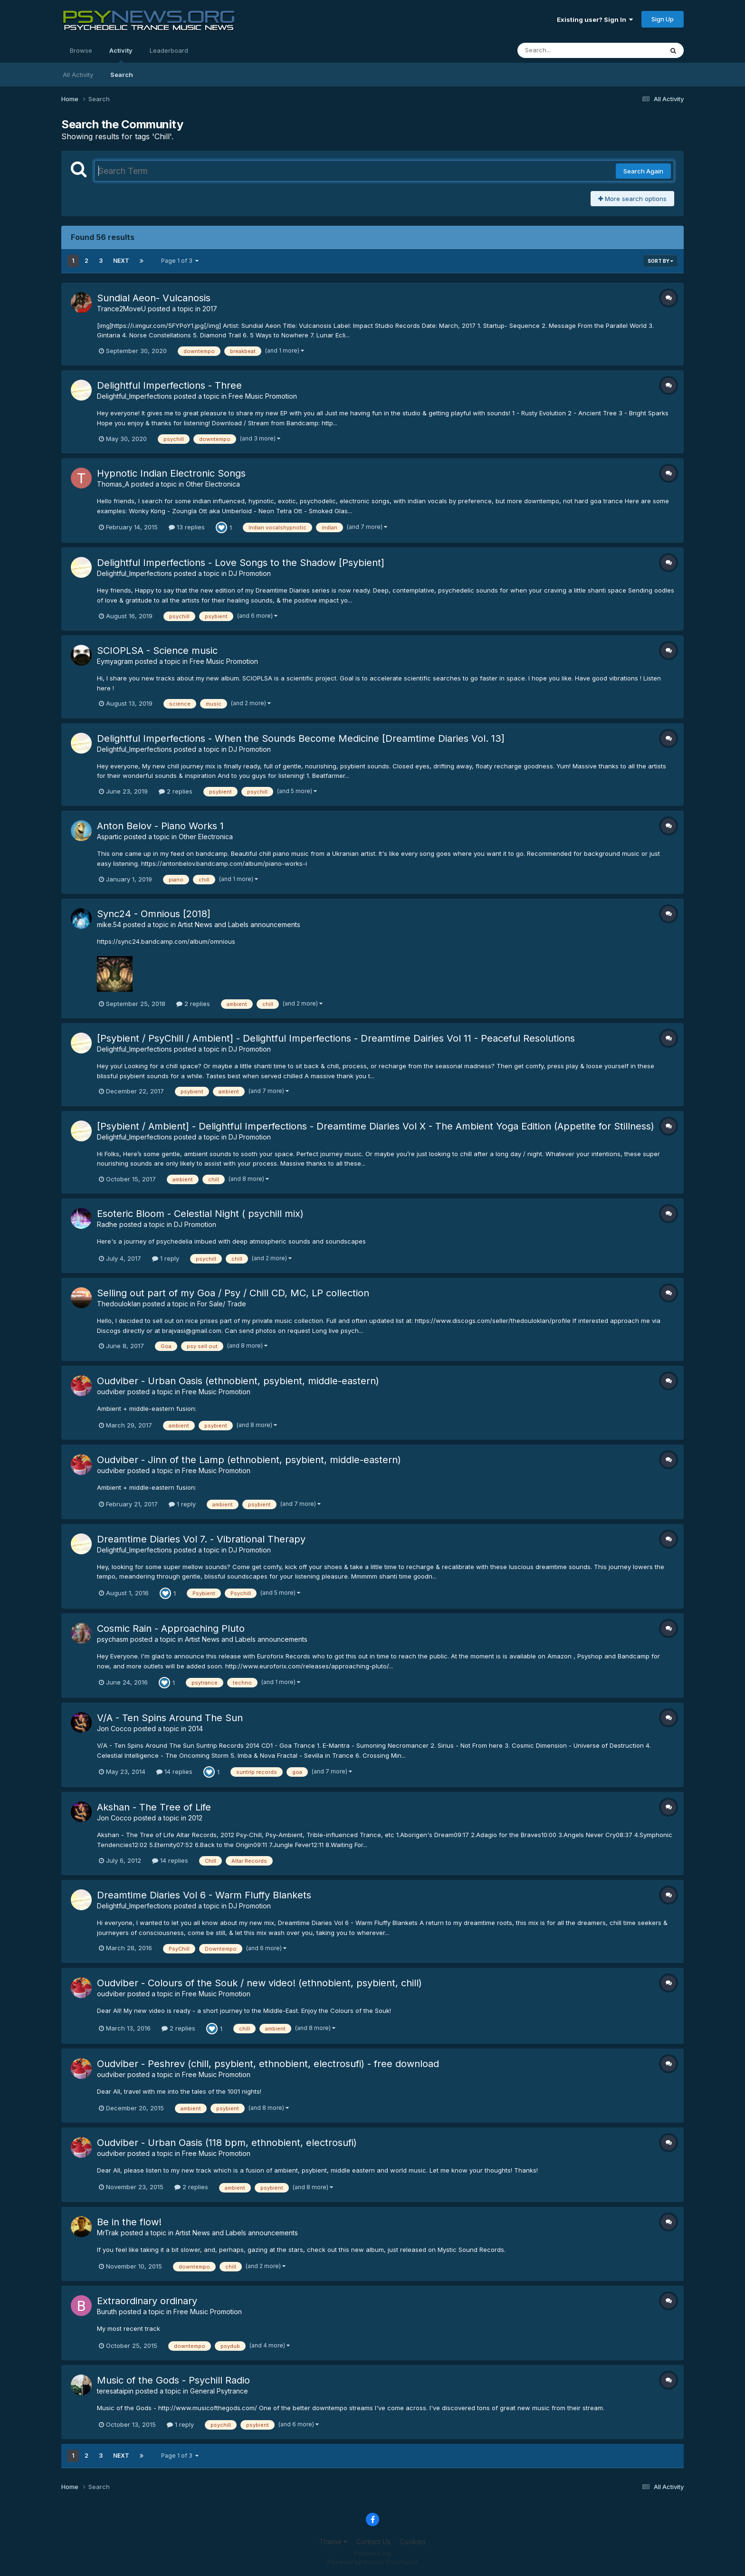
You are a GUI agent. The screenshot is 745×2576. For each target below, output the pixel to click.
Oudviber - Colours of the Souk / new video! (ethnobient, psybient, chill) (259, 1983)
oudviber (111, 1392)
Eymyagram (115, 661)
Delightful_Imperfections (134, 396)
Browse (81, 50)
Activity (121, 55)
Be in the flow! (129, 2222)
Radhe (107, 1224)
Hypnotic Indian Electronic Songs (171, 473)
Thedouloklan (119, 1304)
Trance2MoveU (121, 309)
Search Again (643, 171)
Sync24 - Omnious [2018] (153, 913)
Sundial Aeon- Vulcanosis (153, 298)
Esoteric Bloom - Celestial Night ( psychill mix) (200, 1213)
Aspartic (109, 837)
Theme (333, 2542)
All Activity (78, 74)
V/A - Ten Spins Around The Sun (170, 1718)
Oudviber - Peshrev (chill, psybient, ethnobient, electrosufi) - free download (268, 2063)
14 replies (174, 1771)
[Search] (564, 50)
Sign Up (662, 19)
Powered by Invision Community (372, 2562)
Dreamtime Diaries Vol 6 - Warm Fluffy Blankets (204, 1895)
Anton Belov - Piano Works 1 (160, 826)
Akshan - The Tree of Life (154, 1807)
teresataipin (115, 2391)
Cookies (413, 2542)
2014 (195, 1728)
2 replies (175, 791)
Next (121, 260)
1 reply (165, 1258)
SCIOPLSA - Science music (157, 650)
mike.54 (109, 924)
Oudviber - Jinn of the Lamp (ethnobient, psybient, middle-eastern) (249, 1459)
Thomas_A (113, 484)
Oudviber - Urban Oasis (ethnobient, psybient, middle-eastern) (238, 1381)
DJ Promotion (250, 573)
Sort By (660, 261)
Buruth (107, 2312)
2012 (195, 1818)
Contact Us (373, 2542)
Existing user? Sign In (595, 19)
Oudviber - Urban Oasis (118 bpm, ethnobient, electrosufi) (227, 2142)
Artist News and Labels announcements (239, 924)
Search (121, 74)
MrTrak (108, 2233)
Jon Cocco (114, 1728)
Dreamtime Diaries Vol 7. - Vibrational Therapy (201, 1539)
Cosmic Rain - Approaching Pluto (171, 1628)
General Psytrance (219, 2391)
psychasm (112, 1639)
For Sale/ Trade (221, 1304)
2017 (209, 309)
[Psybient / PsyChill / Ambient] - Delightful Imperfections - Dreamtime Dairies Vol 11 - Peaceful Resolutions (336, 1038)
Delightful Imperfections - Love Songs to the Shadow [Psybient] (240, 562)
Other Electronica (213, 484)
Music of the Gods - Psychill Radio (173, 2380)
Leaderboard (169, 50)
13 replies (187, 527)
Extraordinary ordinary (147, 2301)
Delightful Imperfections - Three (169, 385)
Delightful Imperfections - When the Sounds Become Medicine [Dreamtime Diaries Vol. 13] (301, 738)
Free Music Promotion (263, 396)
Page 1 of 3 (180, 260)
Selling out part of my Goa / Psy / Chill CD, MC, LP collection (233, 1293)
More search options (632, 198)
